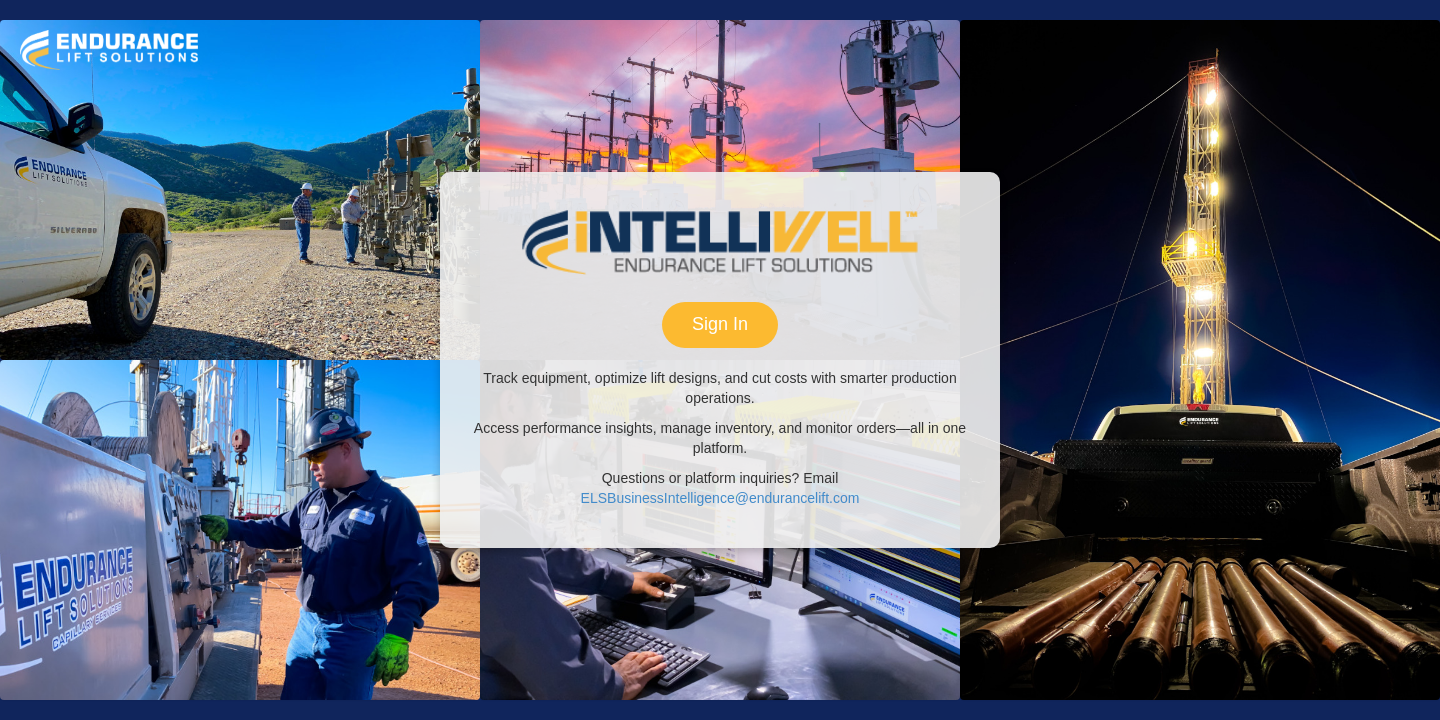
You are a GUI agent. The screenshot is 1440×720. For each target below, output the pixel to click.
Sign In (720, 324)
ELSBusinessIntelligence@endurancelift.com (720, 498)
